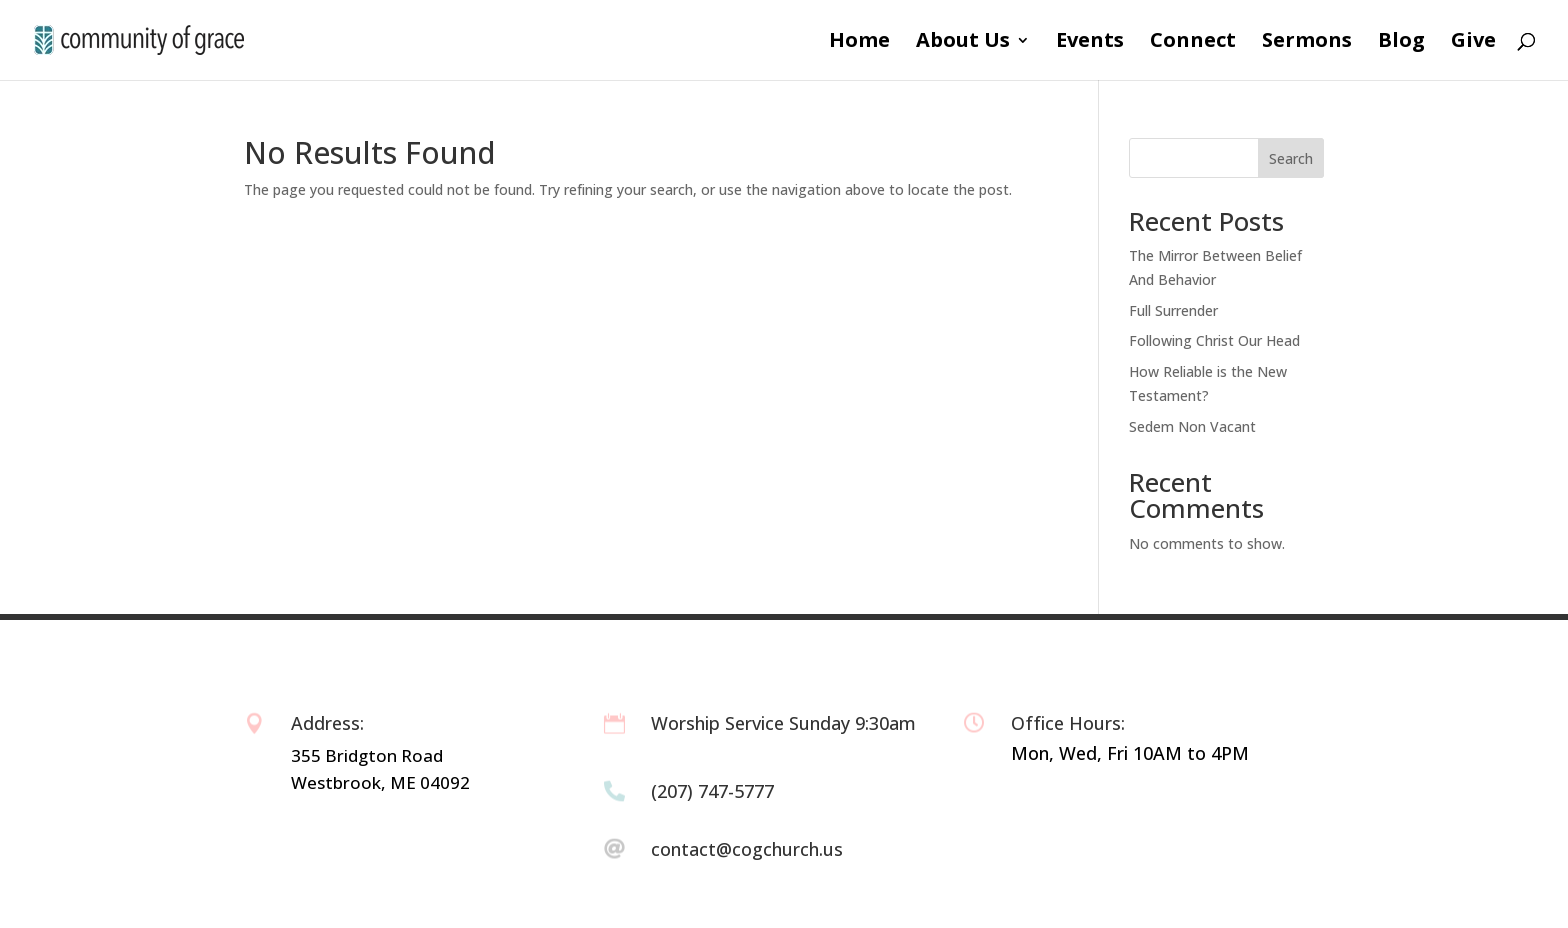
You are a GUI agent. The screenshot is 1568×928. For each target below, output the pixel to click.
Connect (1193, 43)
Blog (1401, 43)
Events (1090, 43)
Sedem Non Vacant (1192, 426)
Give (1473, 43)
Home (859, 43)
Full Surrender (1173, 310)
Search (1291, 158)
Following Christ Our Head (1214, 340)
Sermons (1307, 43)
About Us (963, 43)
